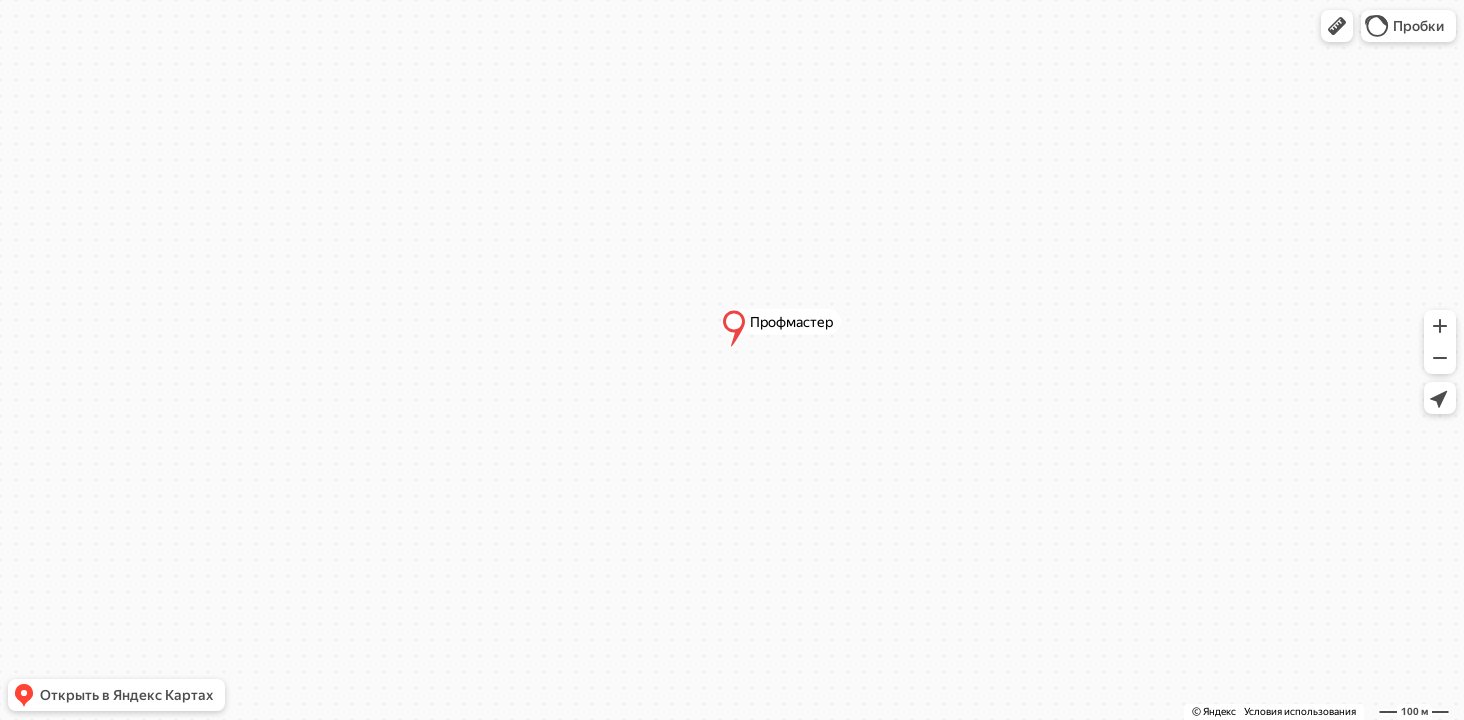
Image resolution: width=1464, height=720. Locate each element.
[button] (1337, 26)
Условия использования (1300, 711)
